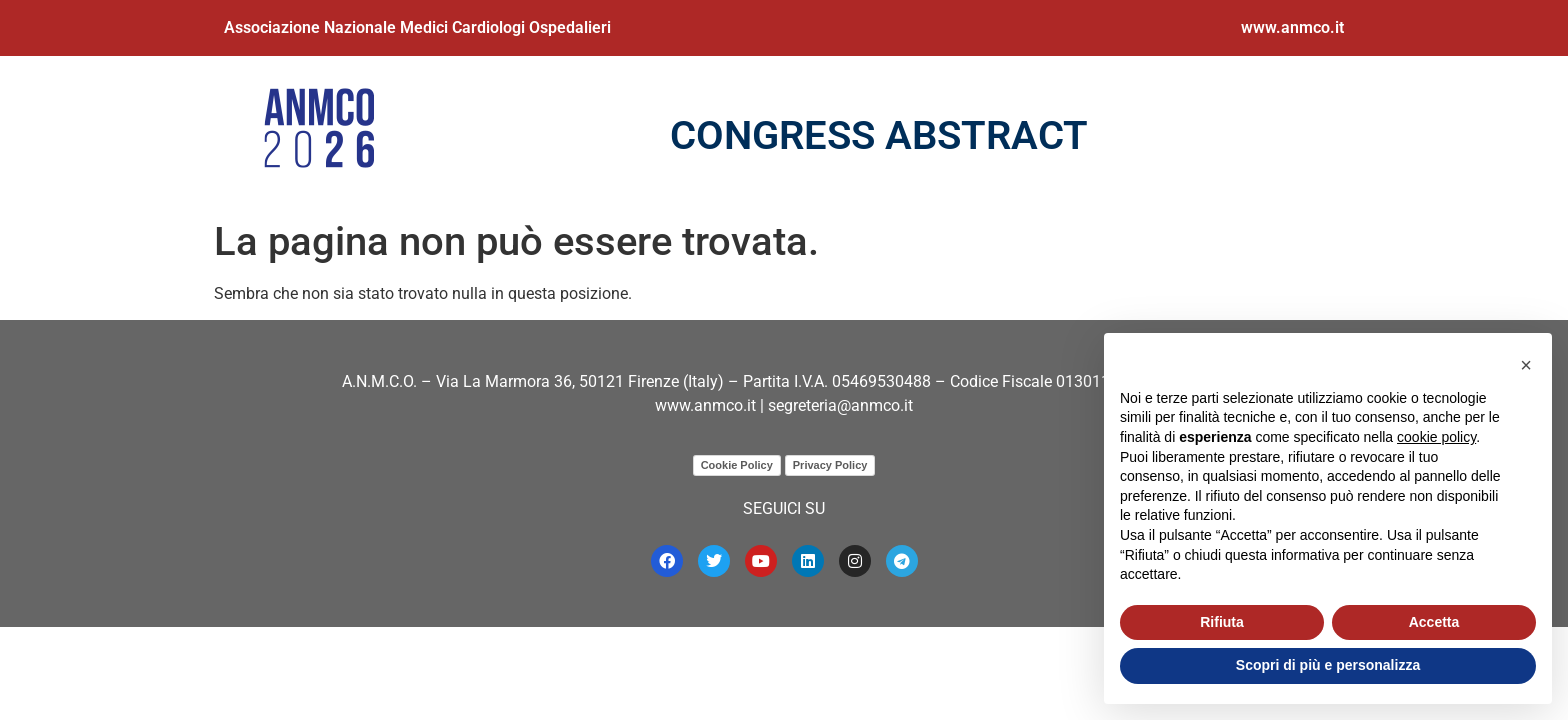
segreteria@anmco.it (840, 405)
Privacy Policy (830, 465)
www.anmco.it (1292, 27)
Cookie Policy (737, 465)
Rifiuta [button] (1222, 622)
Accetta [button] (1434, 622)
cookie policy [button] (1436, 437)
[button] (1526, 365)
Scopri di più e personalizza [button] (1328, 665)
